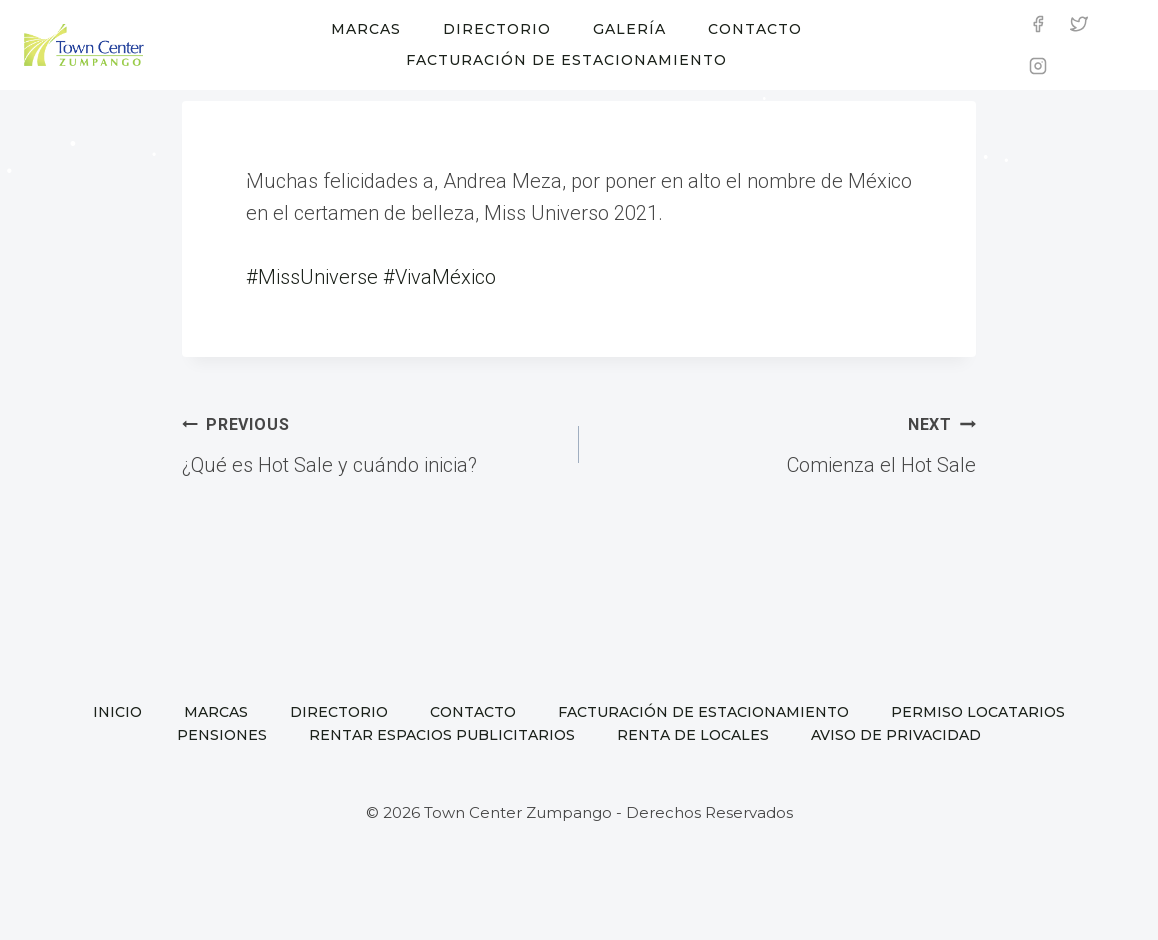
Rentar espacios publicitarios (442, 735)
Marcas (366, 29)
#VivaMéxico (439, 277)
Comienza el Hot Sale (787, 442)
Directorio (497, 29)
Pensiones (222, 735)
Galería (629, 29)
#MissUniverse (312, 277)
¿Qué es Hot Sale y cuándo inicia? (370, 442)
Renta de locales (693, 735)
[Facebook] (1038, 24)
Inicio (117, 712)
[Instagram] (1038, 66)
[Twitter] (1079, 24)
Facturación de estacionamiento (566, 60)
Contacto (755, 29)
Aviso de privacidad (896, 735)
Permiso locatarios (978, 712)
